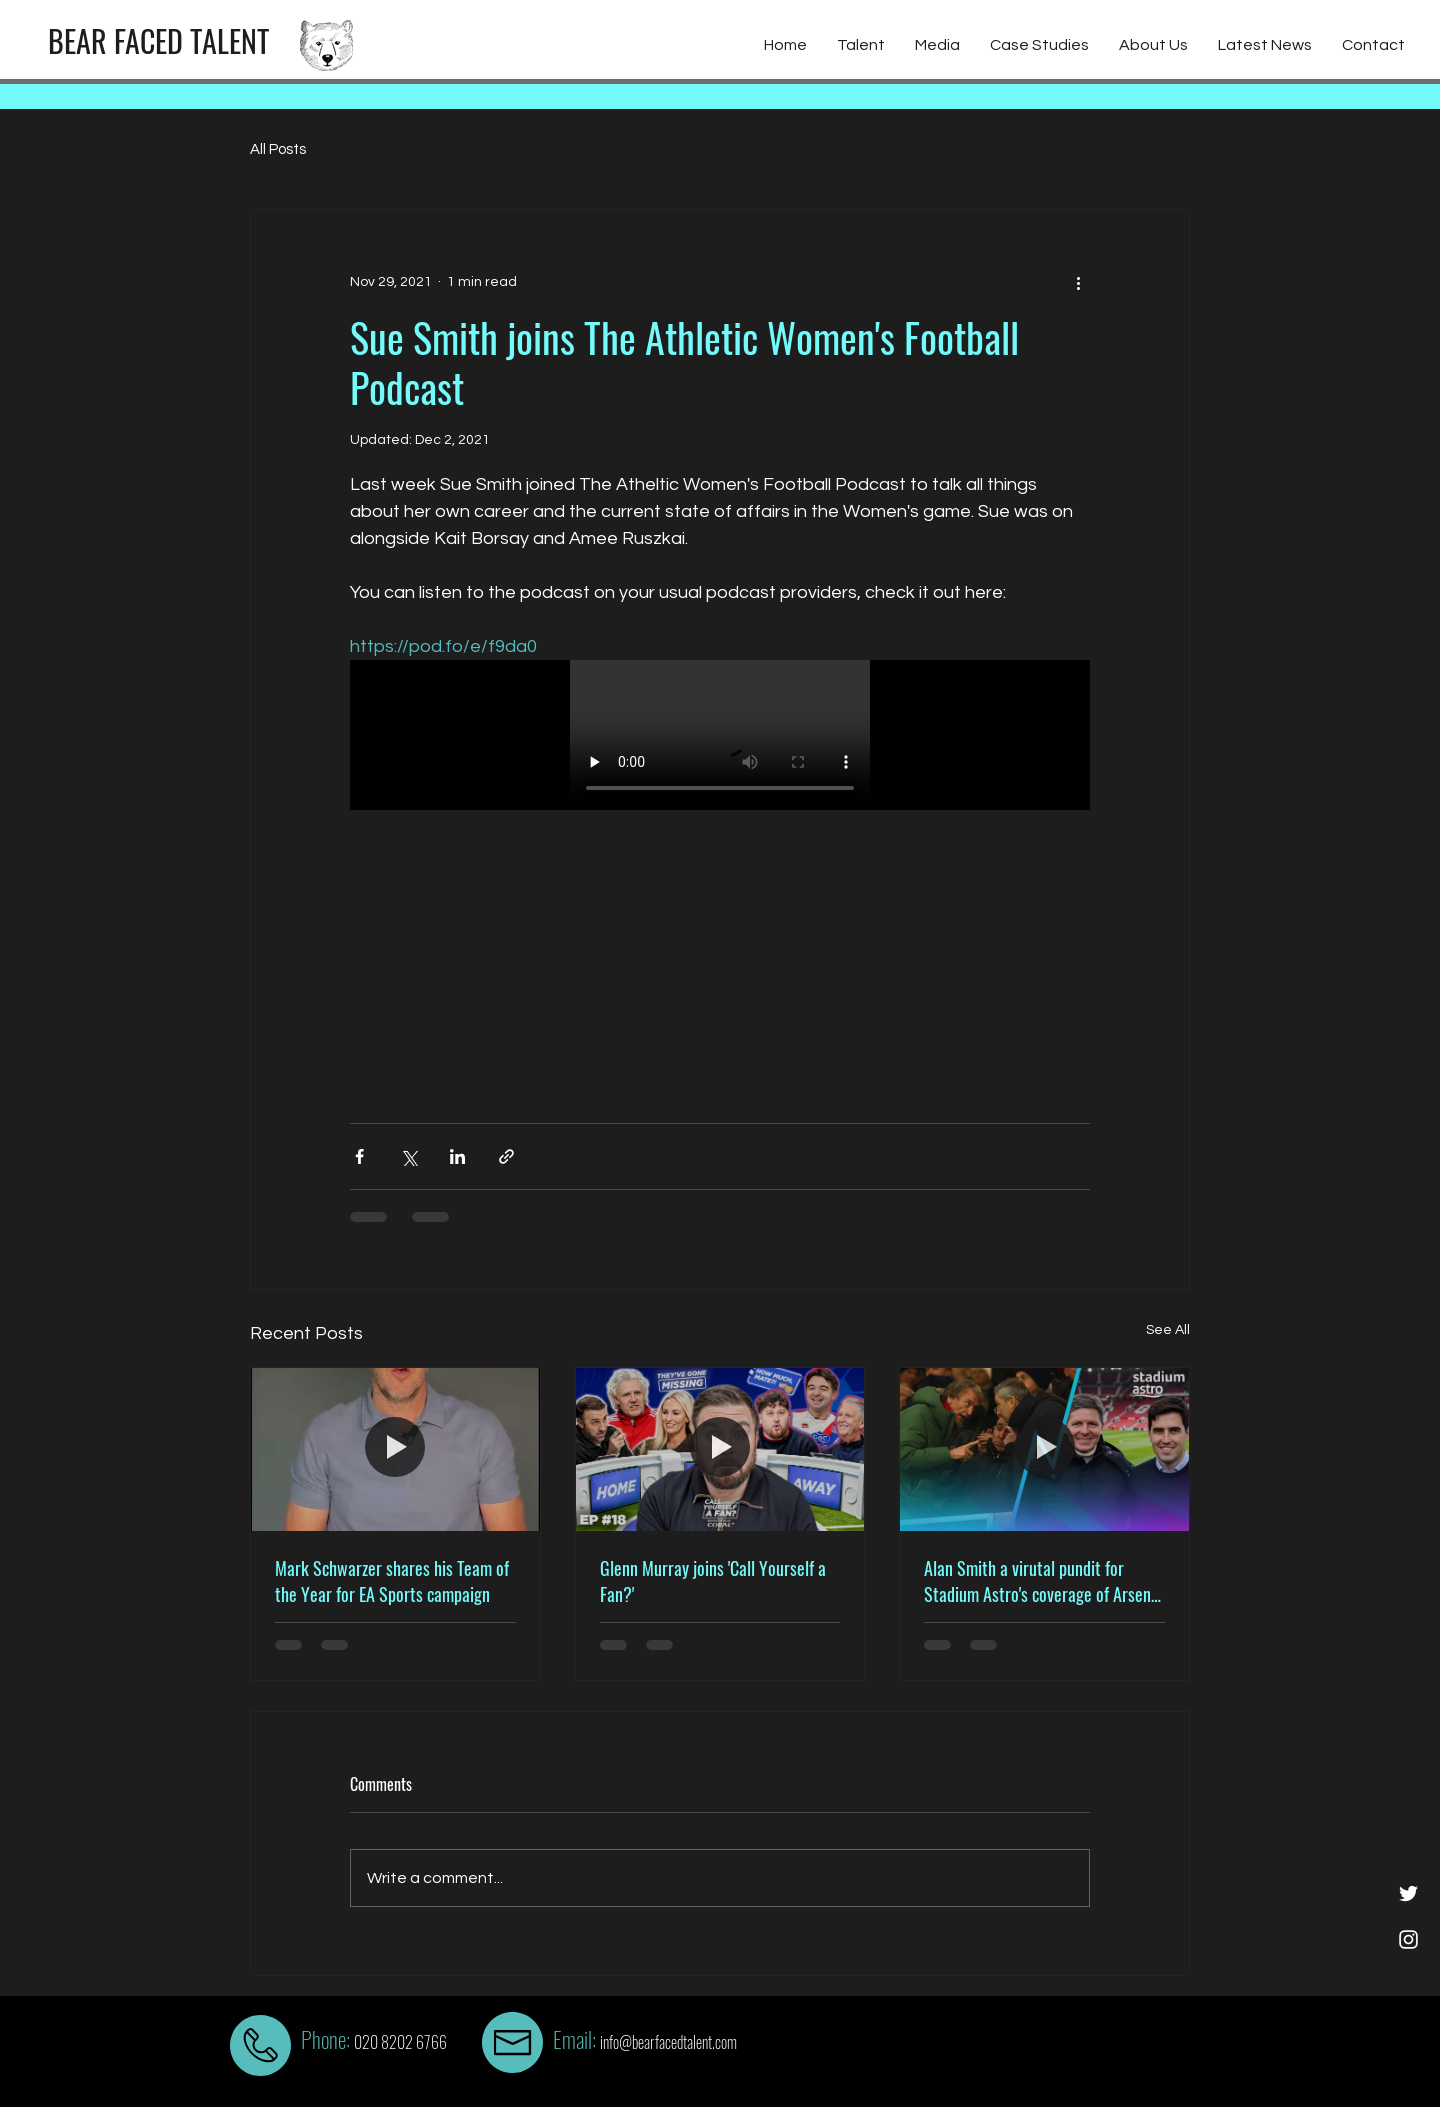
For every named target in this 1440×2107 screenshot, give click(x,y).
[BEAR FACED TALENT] (158, 41)
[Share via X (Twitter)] (408, 1156)
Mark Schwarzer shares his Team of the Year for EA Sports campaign (392, 1581)
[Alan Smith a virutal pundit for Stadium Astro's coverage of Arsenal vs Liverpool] (1044, 1449)
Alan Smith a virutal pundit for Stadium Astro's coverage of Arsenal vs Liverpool (1043, 1581)
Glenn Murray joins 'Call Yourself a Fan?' (713, 1581)
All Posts (278, 149)
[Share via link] (506, 1156)
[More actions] (1078, 282)
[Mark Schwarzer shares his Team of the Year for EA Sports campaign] (395, 1449)
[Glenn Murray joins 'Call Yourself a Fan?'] (720, 1449)
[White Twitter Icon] (1408, 1893)
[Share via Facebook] (359, 1156)
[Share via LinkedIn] (457, 1156)
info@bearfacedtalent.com (668, 2042)
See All (1168, 1330)
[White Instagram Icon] (1408, 1939)
